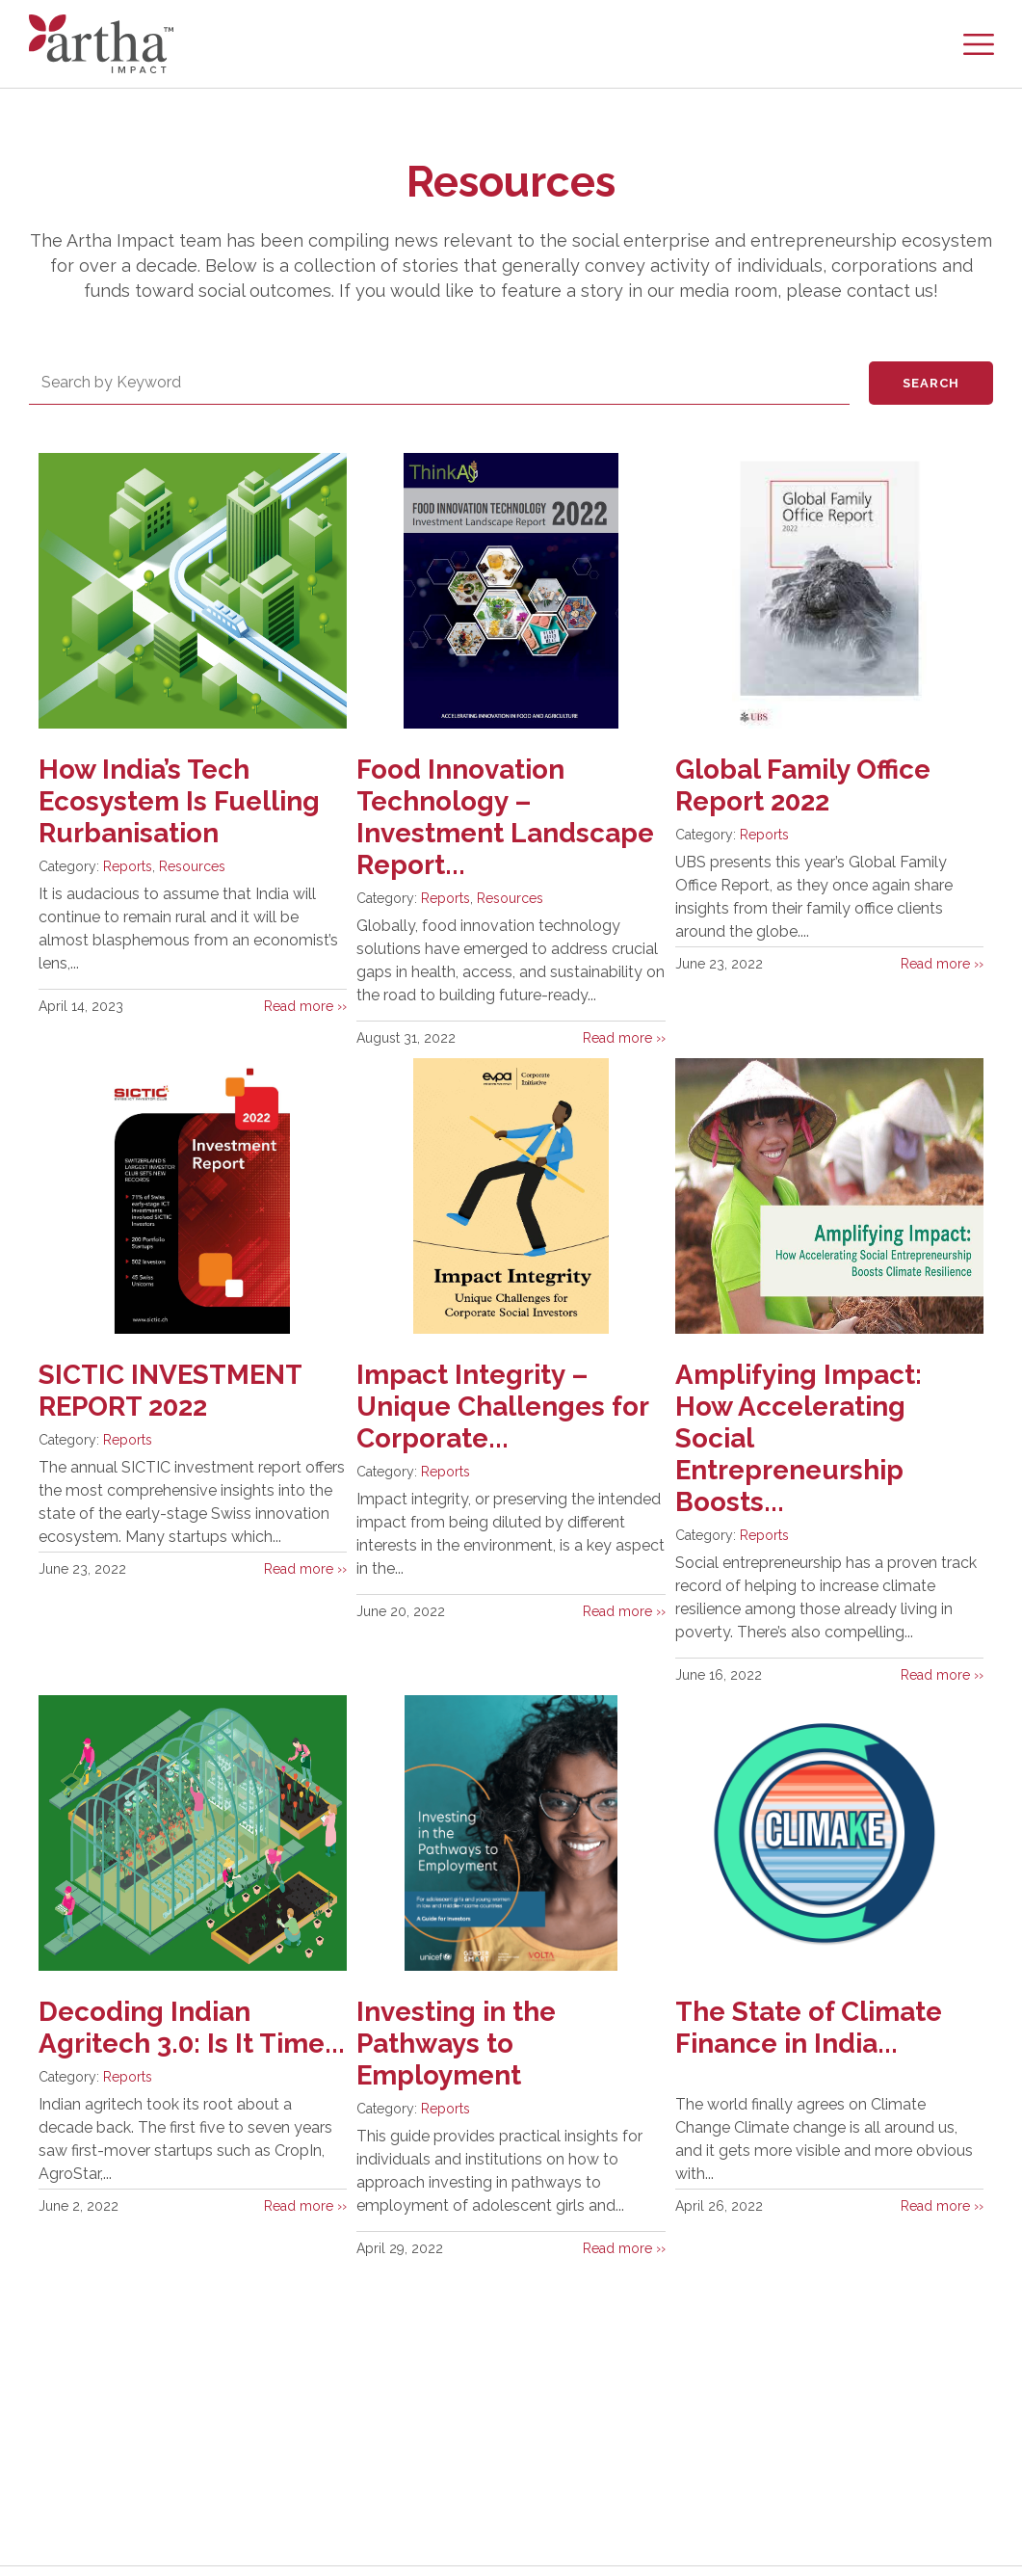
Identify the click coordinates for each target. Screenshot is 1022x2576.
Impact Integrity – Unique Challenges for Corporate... (502, 1406)
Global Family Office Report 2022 (803, 785)
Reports (127, 866)
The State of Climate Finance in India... (809, 2027)
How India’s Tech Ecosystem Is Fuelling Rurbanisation (180, 801)
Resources (192, 866)
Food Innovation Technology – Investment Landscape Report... (504, 817)
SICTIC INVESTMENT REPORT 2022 (172, 1390)
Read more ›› (305, 1006)
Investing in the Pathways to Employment (456, 2043)
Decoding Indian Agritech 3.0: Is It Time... (147, 2043)
